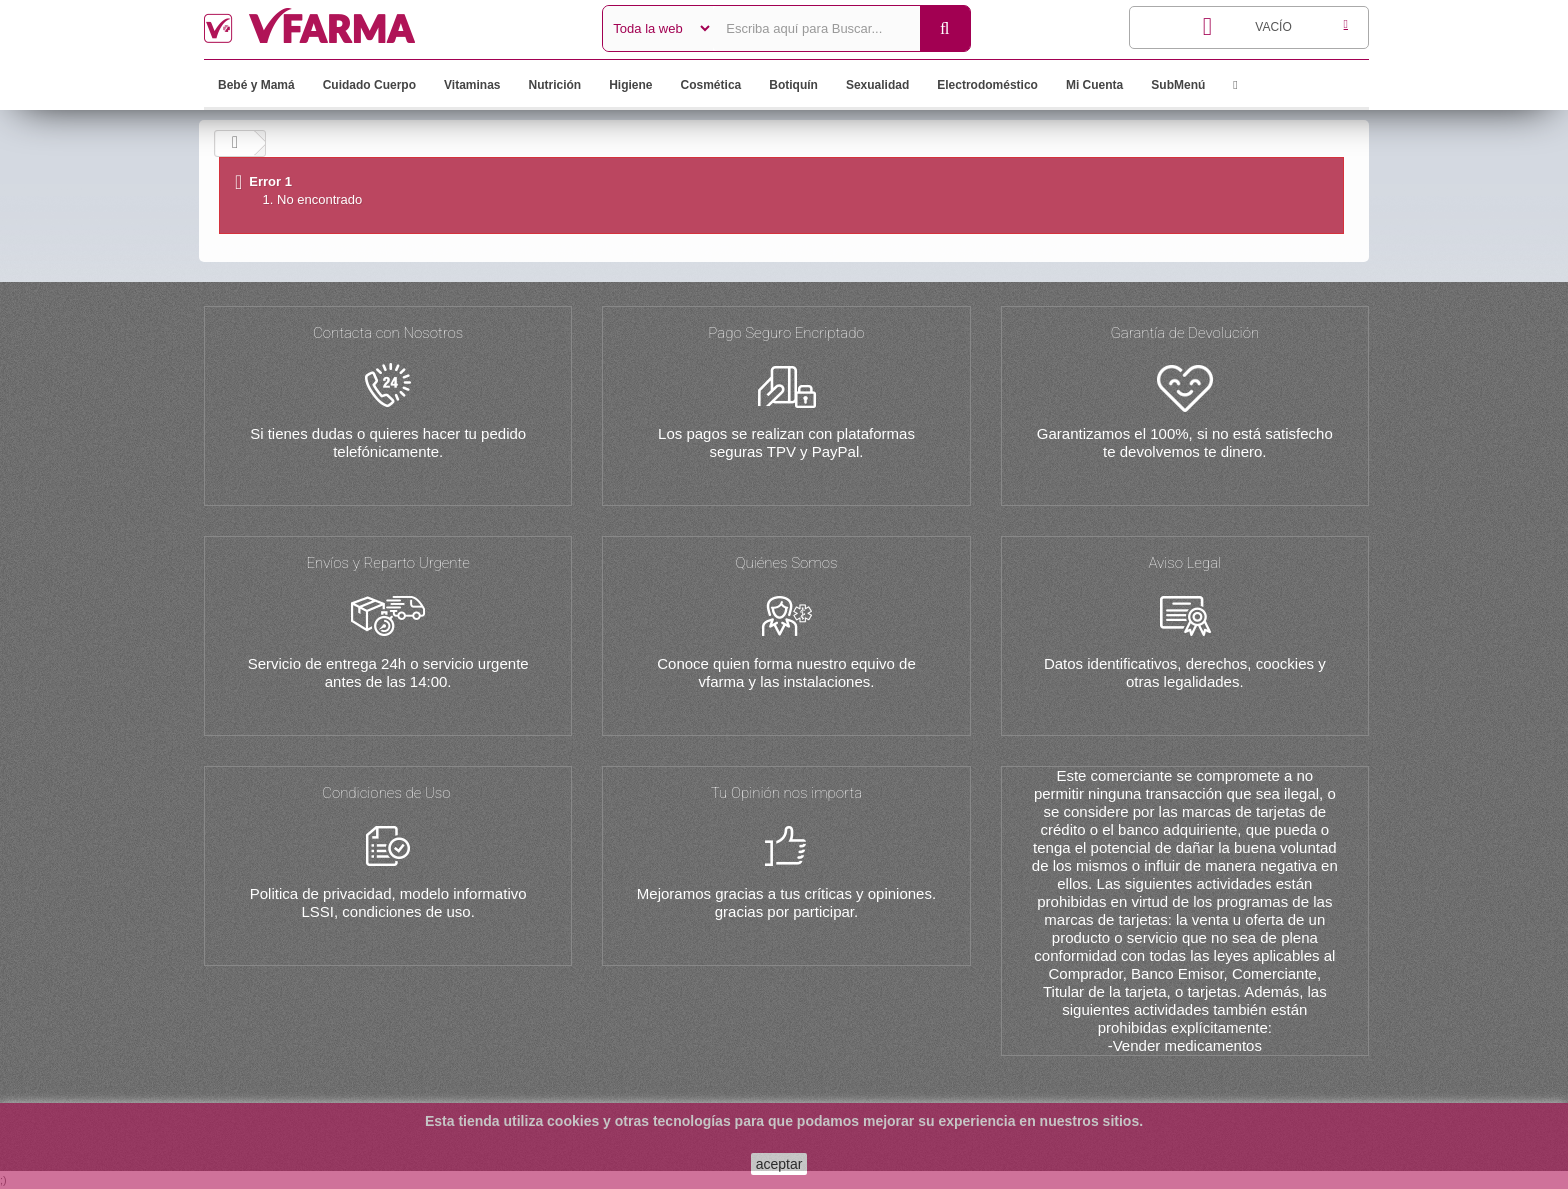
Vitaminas (472, 85)
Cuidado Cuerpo (369, 85)
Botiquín (793, 85)
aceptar (779, 1164)
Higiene (630, 85)
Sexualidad (877, 85)
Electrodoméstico (987, 85)
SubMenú (1178, 85)
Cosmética (711, 85)
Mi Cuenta (1094, 85)
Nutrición (555, 85)
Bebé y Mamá (256, 85)
